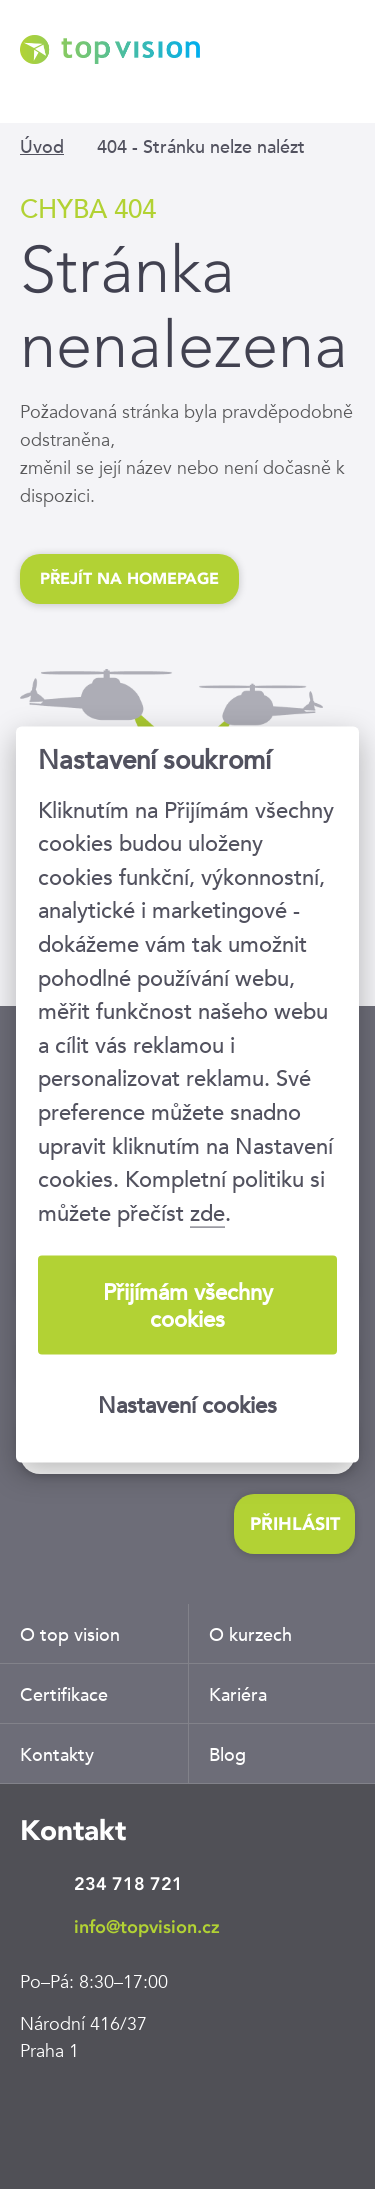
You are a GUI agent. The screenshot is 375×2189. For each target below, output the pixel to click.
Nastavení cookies (187, 1404)
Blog (227, 1754)
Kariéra (238, 1694)
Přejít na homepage (129, 578)
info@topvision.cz (147, 1927)
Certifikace (64, 1694)
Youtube (225, 2114)
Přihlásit (295, 1524)
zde (207, 1212)
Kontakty (57, 1754)
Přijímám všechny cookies (188, 1305)
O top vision (70, 1634)
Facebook (105, 2114)
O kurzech (250, 1634)
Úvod (42, 146)
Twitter (165, 2114)
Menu (340, 78)
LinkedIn (45, 2114)
